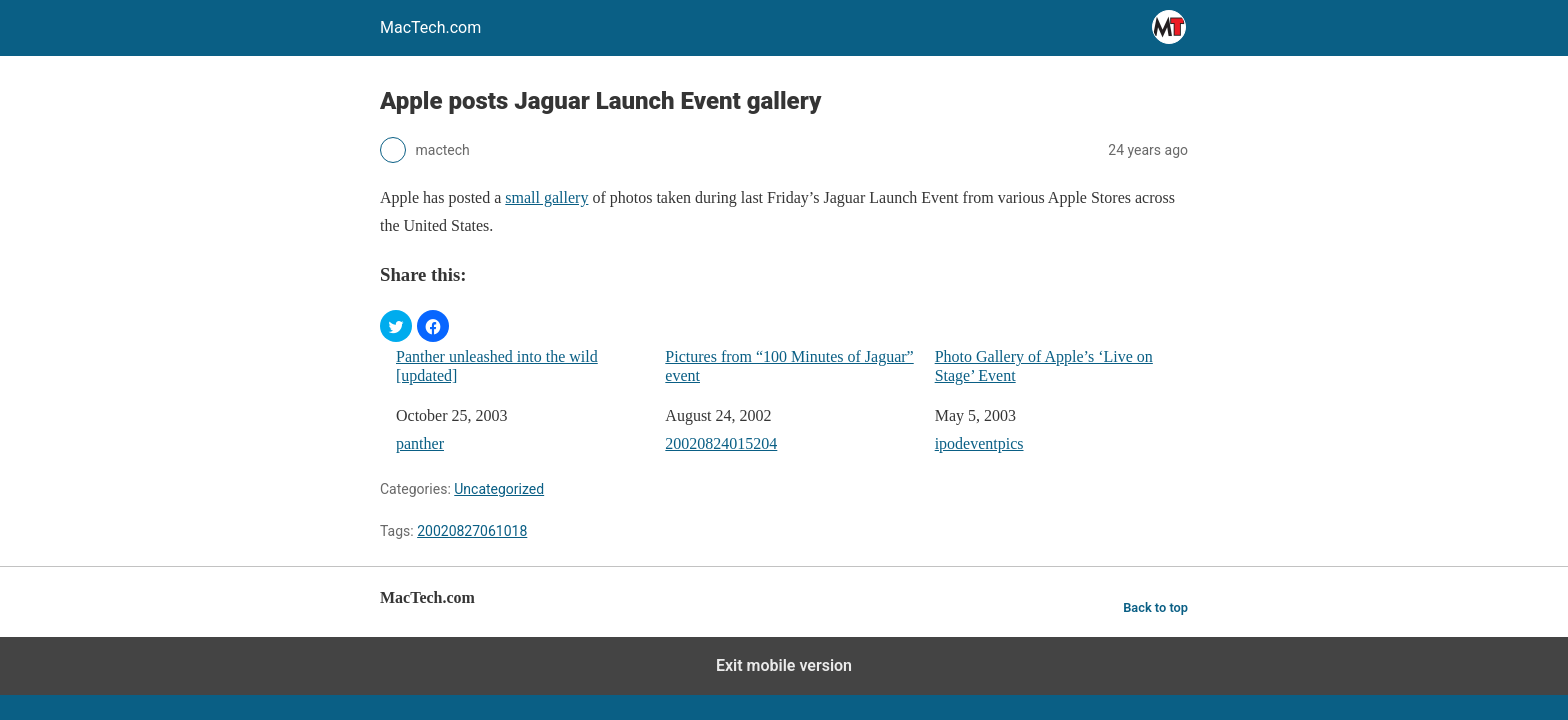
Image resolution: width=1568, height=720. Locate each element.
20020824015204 (721, 443)
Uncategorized (499, 489)
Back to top (1155, 607)
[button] (396, 326)
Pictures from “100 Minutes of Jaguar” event (789, 366)
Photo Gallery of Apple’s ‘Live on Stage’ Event (1044, 366)
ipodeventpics (979, 443)
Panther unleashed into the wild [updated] (497, 366)
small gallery (546, 197)
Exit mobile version (784, 665)
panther (420, 443)
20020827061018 (472, 531)
